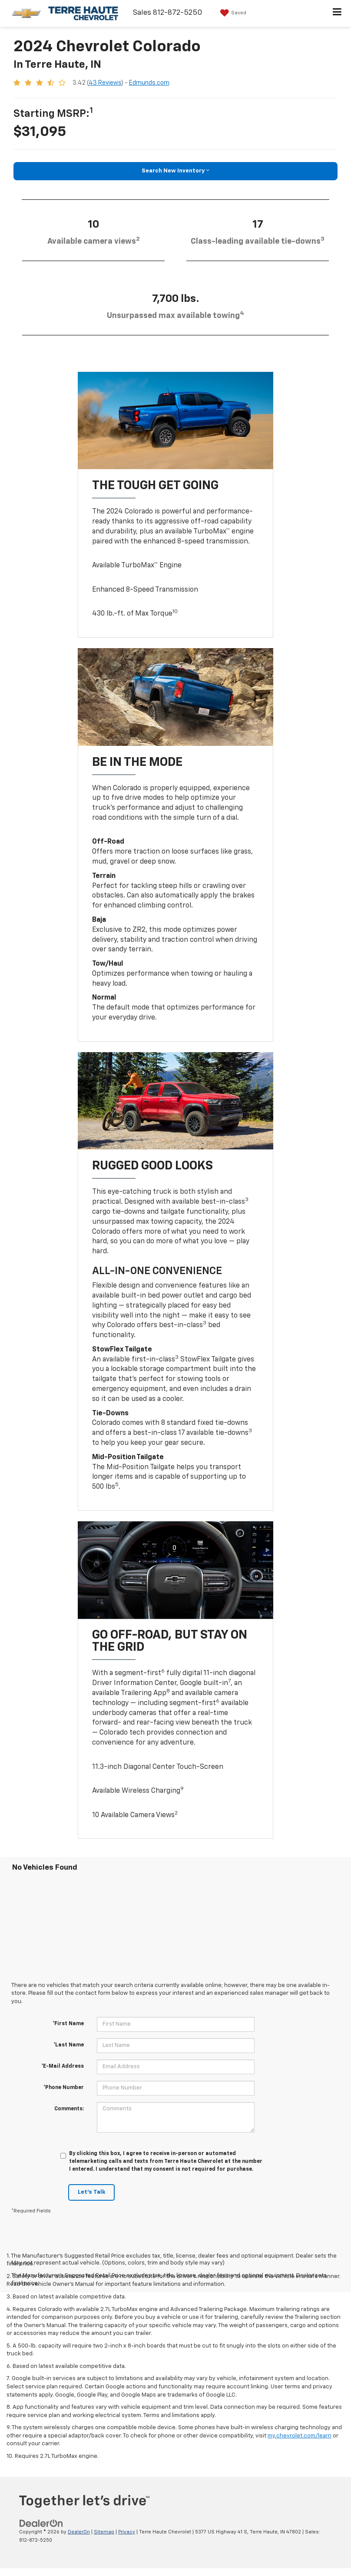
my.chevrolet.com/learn (299, 2436)
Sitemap (104, 2532)
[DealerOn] (41, 2523)
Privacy (126, 2532)
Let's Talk (91, 2192)
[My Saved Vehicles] (232, 13)
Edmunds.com (149, 83)
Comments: (69, 2109)
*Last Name (68, 2045)
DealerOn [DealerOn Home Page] (79, 2532)
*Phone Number (63, 2087)
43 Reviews (105, 83)
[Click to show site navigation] (337, 13)
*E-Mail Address (62, 2066)
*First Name (68, 2023)
